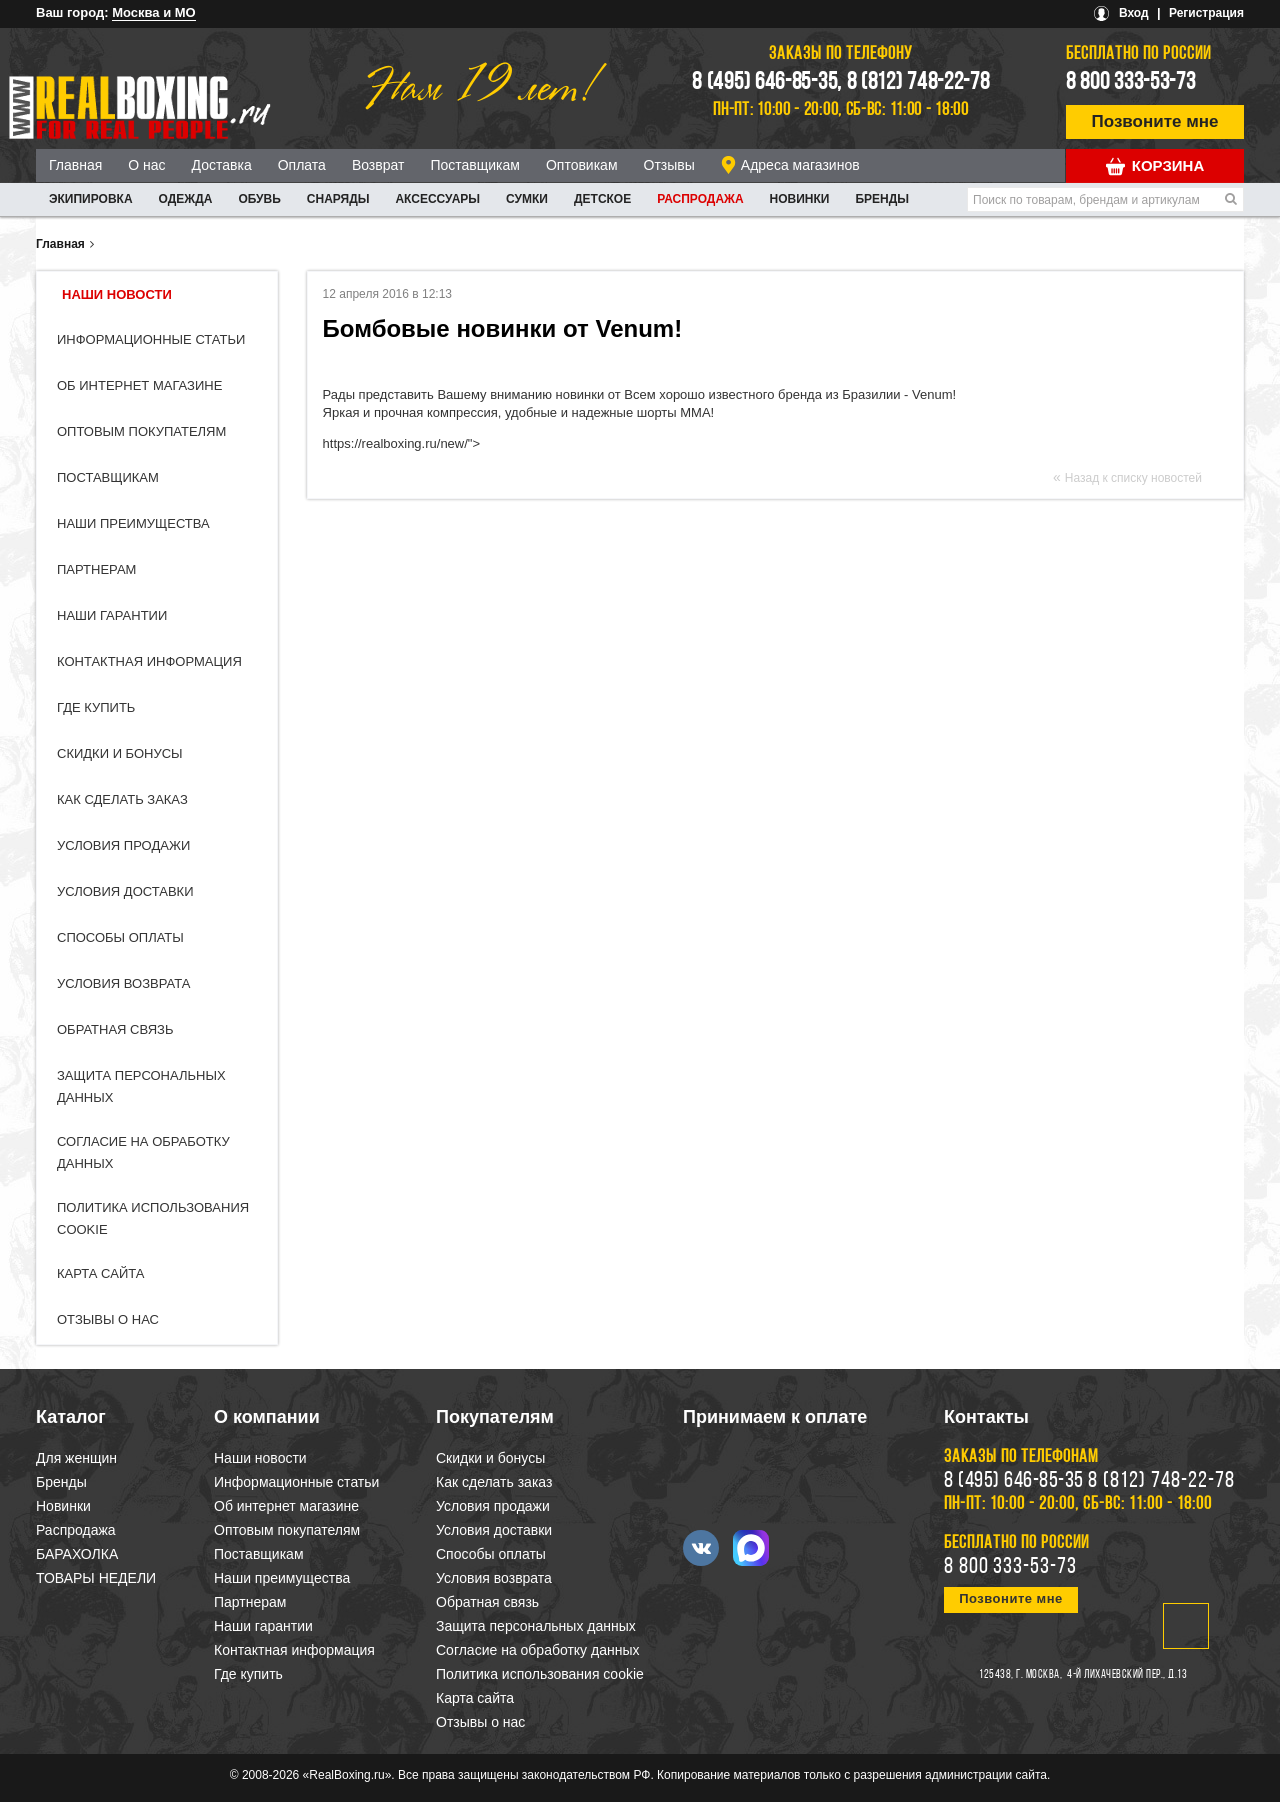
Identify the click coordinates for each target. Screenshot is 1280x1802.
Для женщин (76, 1458)
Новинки (800, 199)
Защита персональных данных (536, 1626)
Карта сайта (100, 1273)
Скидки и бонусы (120, 753)
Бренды (882, 199)
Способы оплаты (120, 937)
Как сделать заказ (122, 799)
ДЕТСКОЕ (602, 199)
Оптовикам (582, 165)
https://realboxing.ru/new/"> (401, 443)
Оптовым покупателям (141, 431)
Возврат (378, 165)
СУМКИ (527, 199)
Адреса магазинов (800, 165)
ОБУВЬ (259, 199)
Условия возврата (123, 983)
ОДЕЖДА (186, 199)
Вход (1134, 13)
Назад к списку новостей (1133, 478)
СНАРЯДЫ (338, 199)
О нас (146, 165)
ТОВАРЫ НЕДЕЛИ (96, 1578)
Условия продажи (123, 845)
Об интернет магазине (139, 385)
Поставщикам (475, 165)
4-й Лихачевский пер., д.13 (1127, 1675)
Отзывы (669, 165)
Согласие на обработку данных (538, 1650)
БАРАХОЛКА (77, 1554)
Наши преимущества (133, 523)
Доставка (222, 165)
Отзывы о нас (108, 1319)
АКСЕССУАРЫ (437, 199)
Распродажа (700, 199)
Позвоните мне (1155, 121)
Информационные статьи (151, 339)
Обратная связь (115, 1029)
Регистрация (1206, 13)
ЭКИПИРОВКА (91, 199)
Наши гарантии (112, 615)
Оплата (302, 165)
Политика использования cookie (540, 1674)
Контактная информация (149, 661)
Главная (75, 165)
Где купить (96, 707)
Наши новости (117, 294)
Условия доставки (125, 891)
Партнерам (96, 569)
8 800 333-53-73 (1131, 83)
